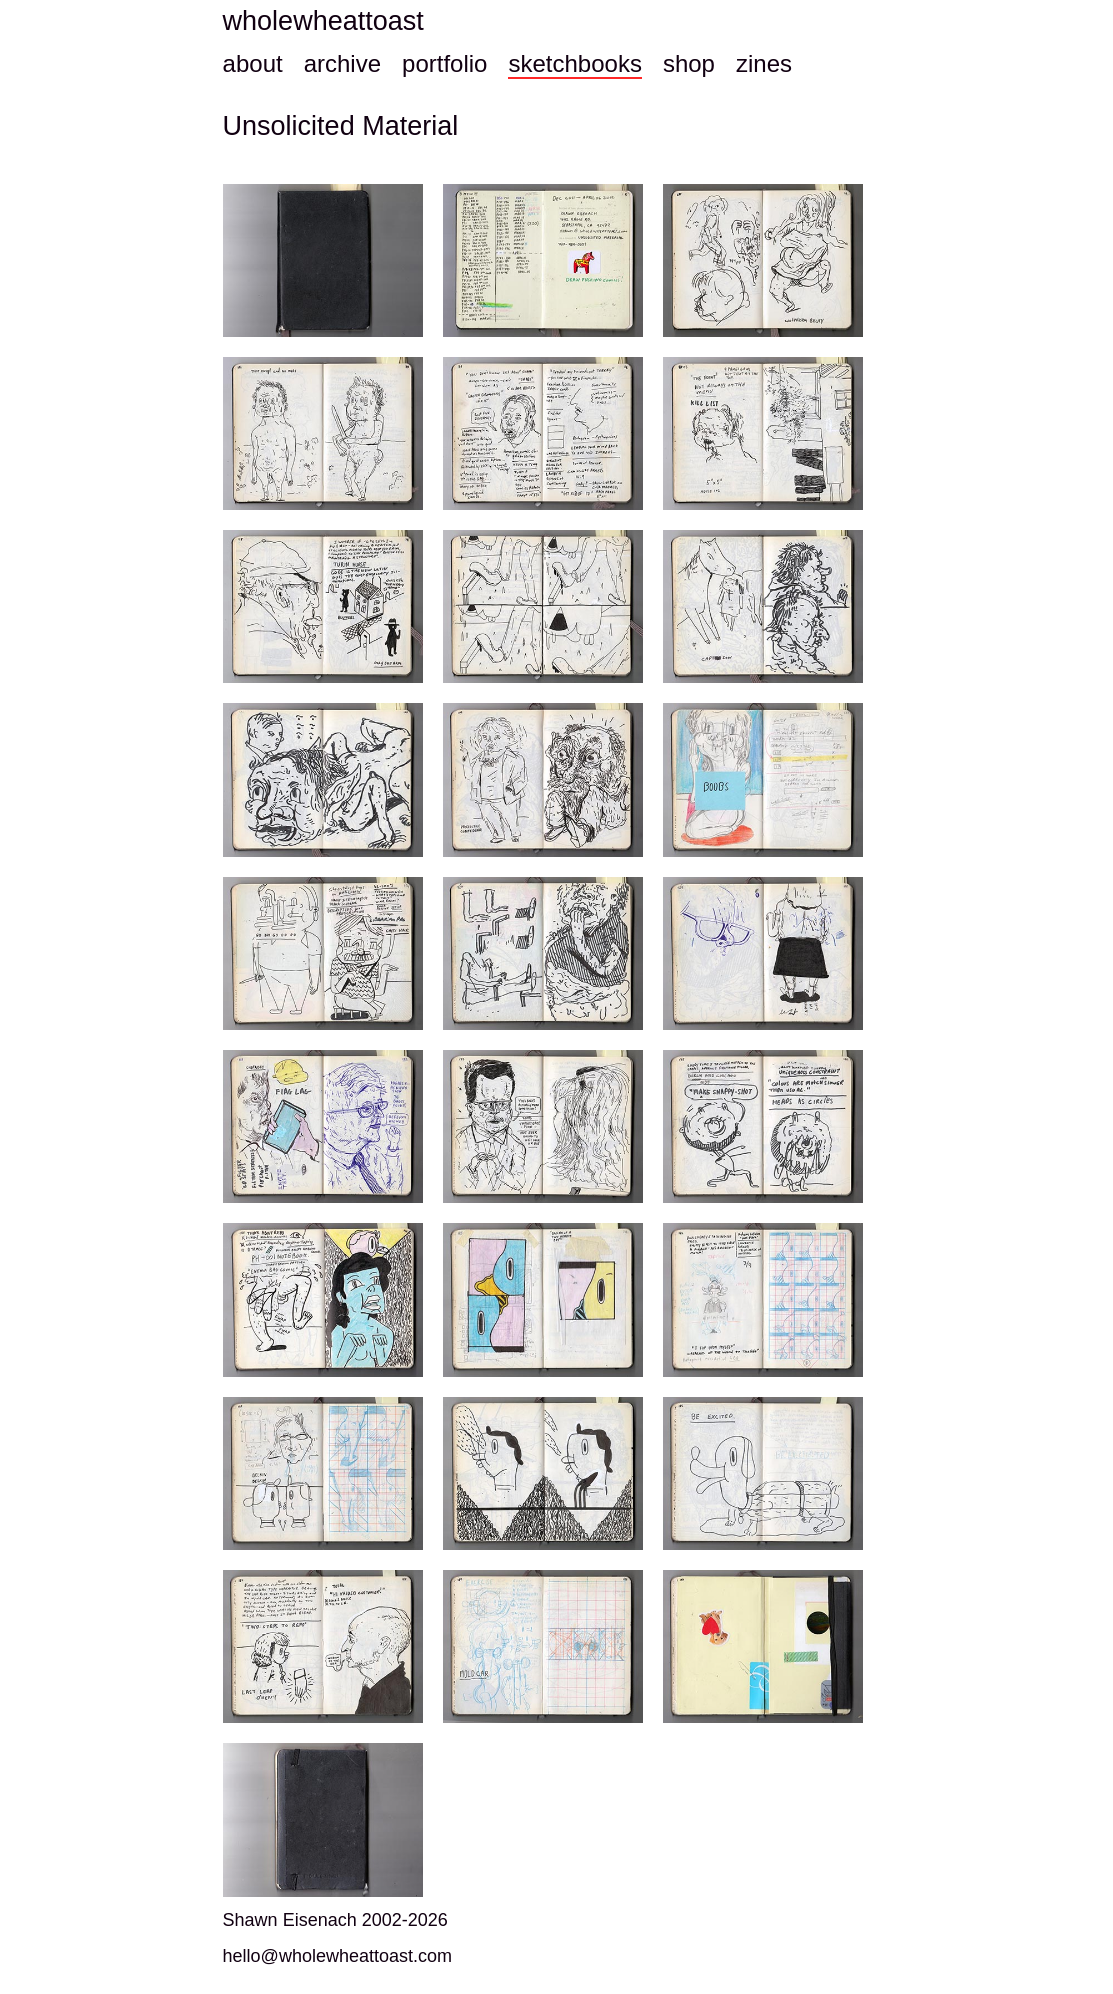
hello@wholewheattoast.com (337, 1956)
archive (342, 63)
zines (764, 63)
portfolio (444, 63)
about (253, 63)
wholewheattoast (323, 21)
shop (689, 63)
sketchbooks (574, 63)
